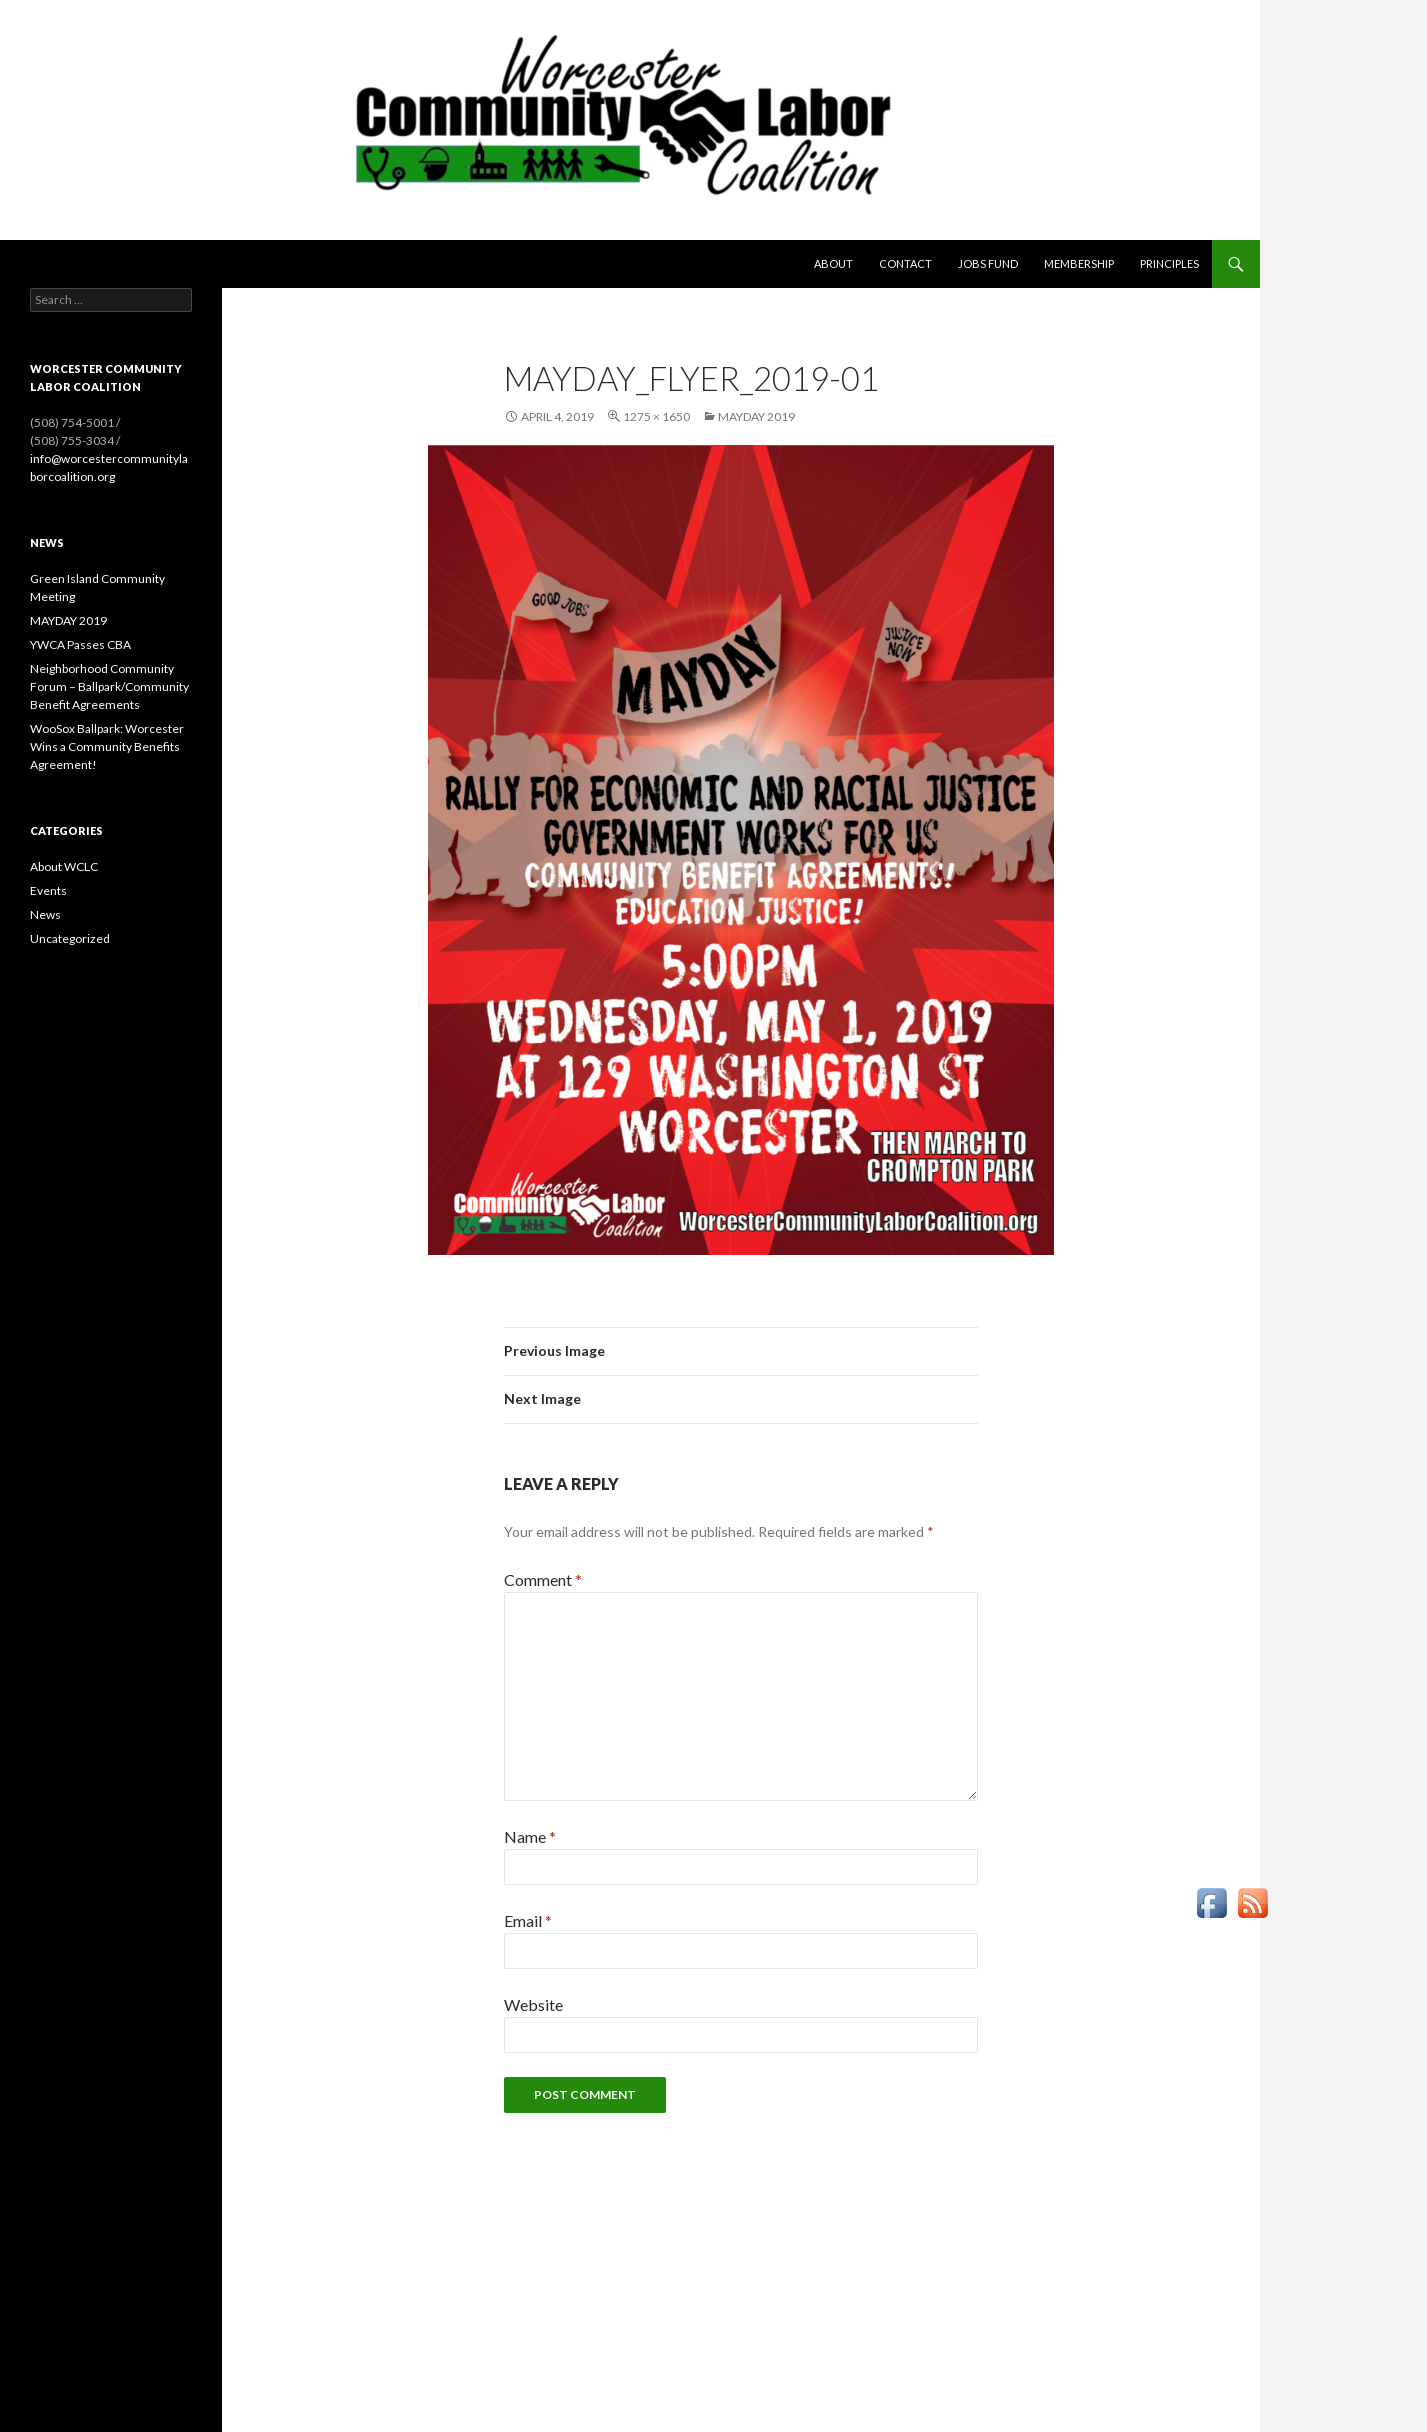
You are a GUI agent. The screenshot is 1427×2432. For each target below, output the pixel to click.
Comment (543, 1579)
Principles (1169, 263)
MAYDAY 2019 (756, 416)
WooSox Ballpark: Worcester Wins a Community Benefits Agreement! (107, 746)
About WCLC (64, 866)
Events (48, 890)
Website (533, 2004)
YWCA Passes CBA (80, 644)
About (833, 263)
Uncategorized (70, 938)
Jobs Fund (988, 263)
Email (528, 1920)
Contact (905, 263)
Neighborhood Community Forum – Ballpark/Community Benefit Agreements (109, 686)
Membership (1079, 263)
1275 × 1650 (656, 416)
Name (530, 1836)
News (45, 914)
